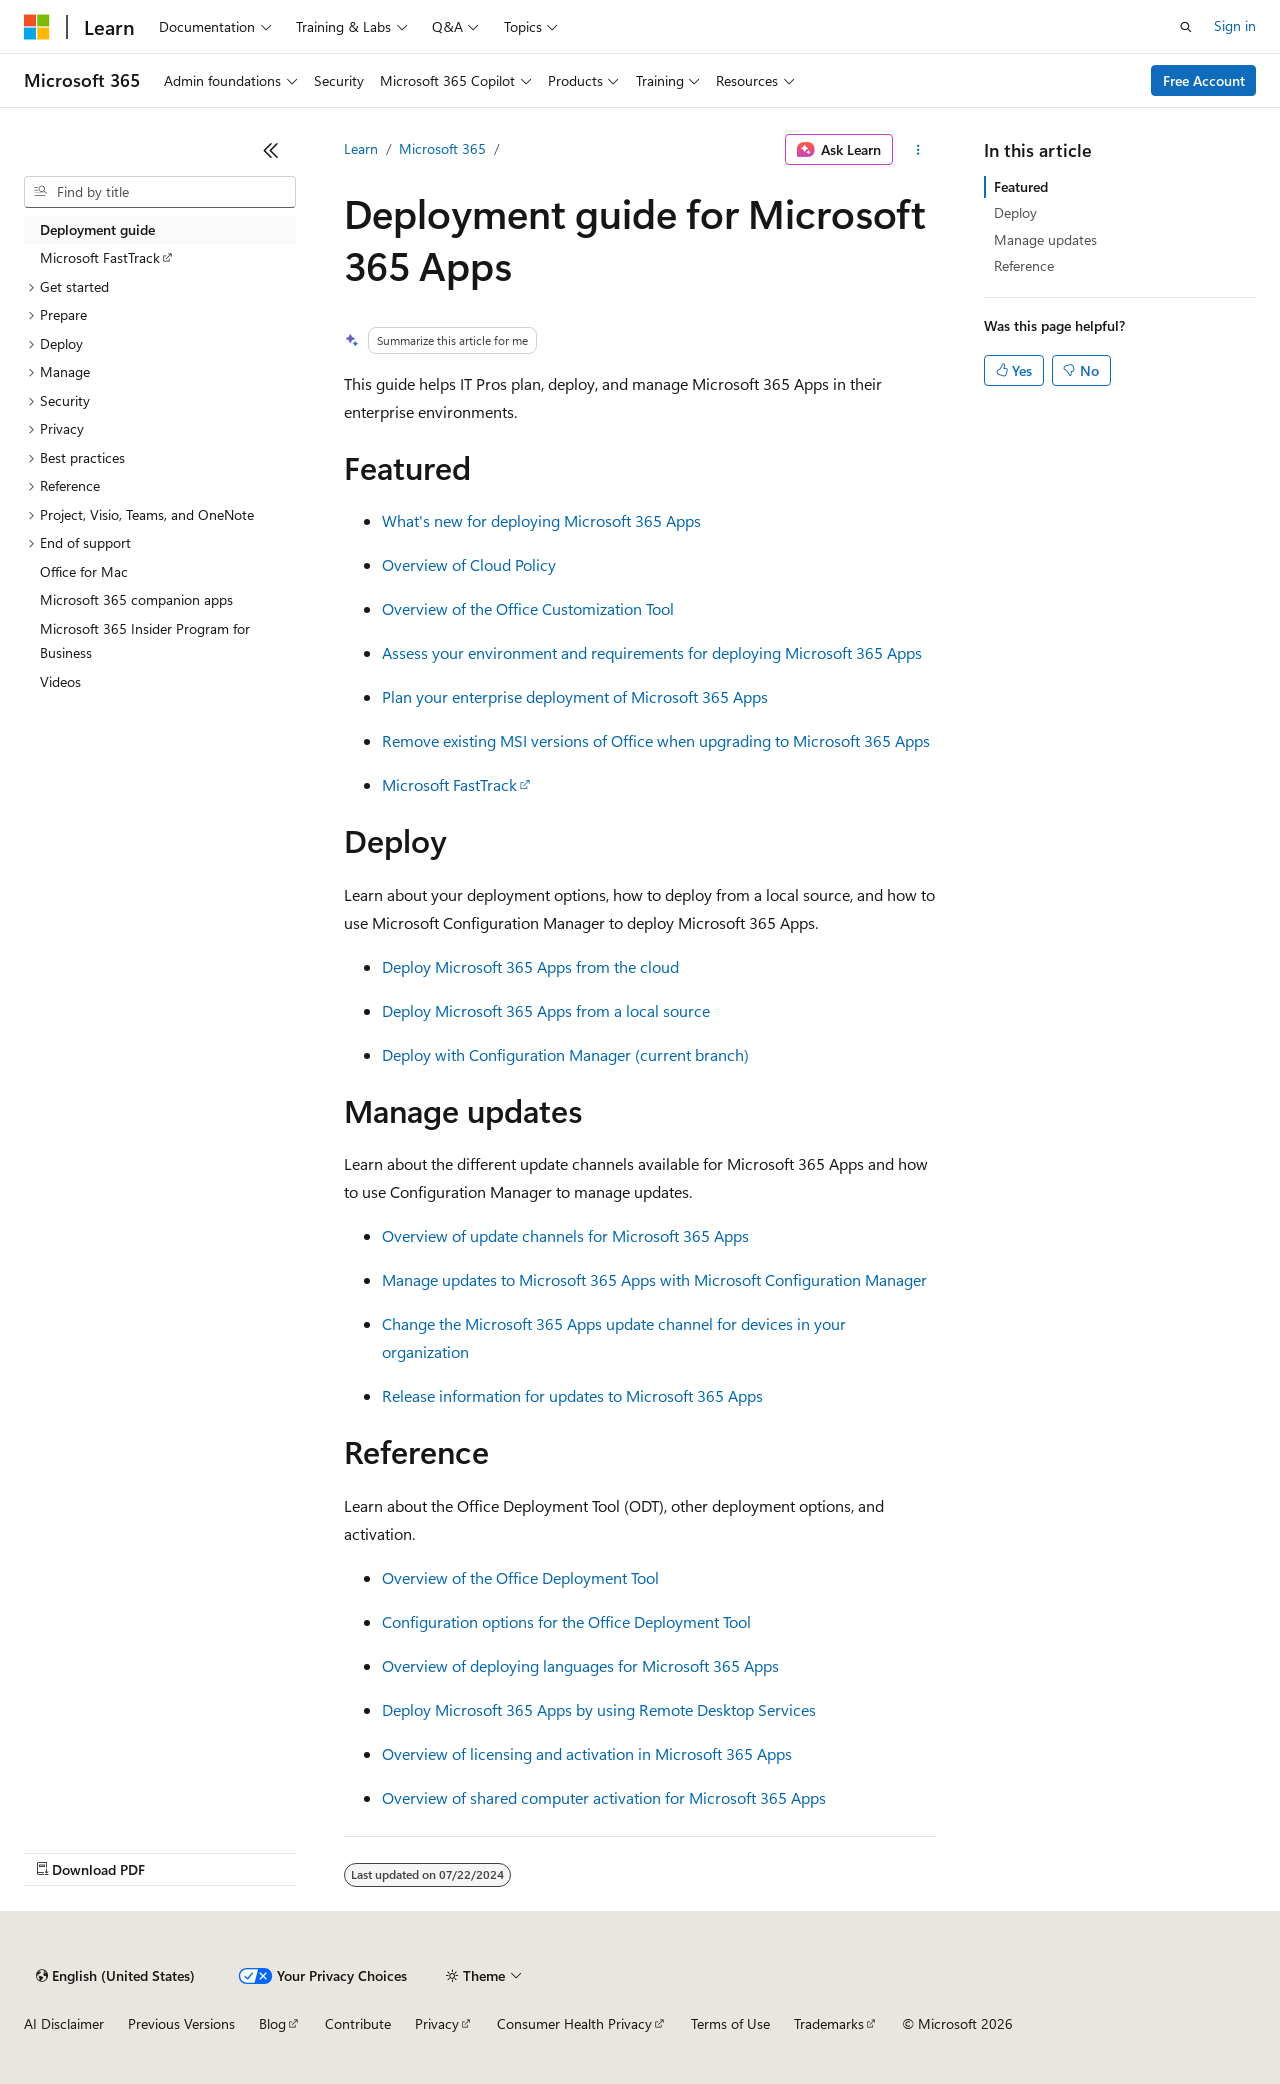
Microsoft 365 (442, 148)
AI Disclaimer (64, 2023)
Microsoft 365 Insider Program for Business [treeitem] (145, 641)
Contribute (358, 2023)
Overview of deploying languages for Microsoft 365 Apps (580, 1665)
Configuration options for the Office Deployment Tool (566, 1621)
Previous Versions (181, 2023)
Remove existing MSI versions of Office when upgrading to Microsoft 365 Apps (656, 740)
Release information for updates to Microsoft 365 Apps (572, 1395)
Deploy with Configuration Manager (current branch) (565, 1054)
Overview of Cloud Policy (469, 564)
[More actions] (918, 150)
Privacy (437, 2023)
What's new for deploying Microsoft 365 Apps (541, 520)
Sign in (1235, 25)
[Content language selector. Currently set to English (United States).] (115, 1976)
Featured (1021, 186)
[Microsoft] (37, 27)
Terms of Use (730, 2023)
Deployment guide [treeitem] (97, 229)
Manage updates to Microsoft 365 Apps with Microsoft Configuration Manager (654, 1279)
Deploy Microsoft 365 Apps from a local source (546, 1010)
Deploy (1015, 212)
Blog (272, 2023)
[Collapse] (271, 150)
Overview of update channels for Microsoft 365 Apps (565, 1235)
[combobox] (160, 192)
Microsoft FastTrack (449, 784)
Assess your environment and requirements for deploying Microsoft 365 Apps (652, 652)
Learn (361, 148)
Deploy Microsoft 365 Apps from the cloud (530, 966)
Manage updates (1045, 239)
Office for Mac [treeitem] (84, 571)
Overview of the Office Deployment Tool (520, 1577)
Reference (1024, 265)
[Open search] (1186, 27)
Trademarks (829, 2023)
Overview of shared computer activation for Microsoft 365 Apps (604, 1797)
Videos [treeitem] (60, 681)
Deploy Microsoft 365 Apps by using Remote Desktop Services (599, 1709)
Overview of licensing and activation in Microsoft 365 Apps (587, 1753)
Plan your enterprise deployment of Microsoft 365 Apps (575, 696)
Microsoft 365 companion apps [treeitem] (136, 599)
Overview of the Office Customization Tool (528, 608)
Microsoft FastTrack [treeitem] (100, 257)
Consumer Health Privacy (574, 2023)
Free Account (1204, 80)
